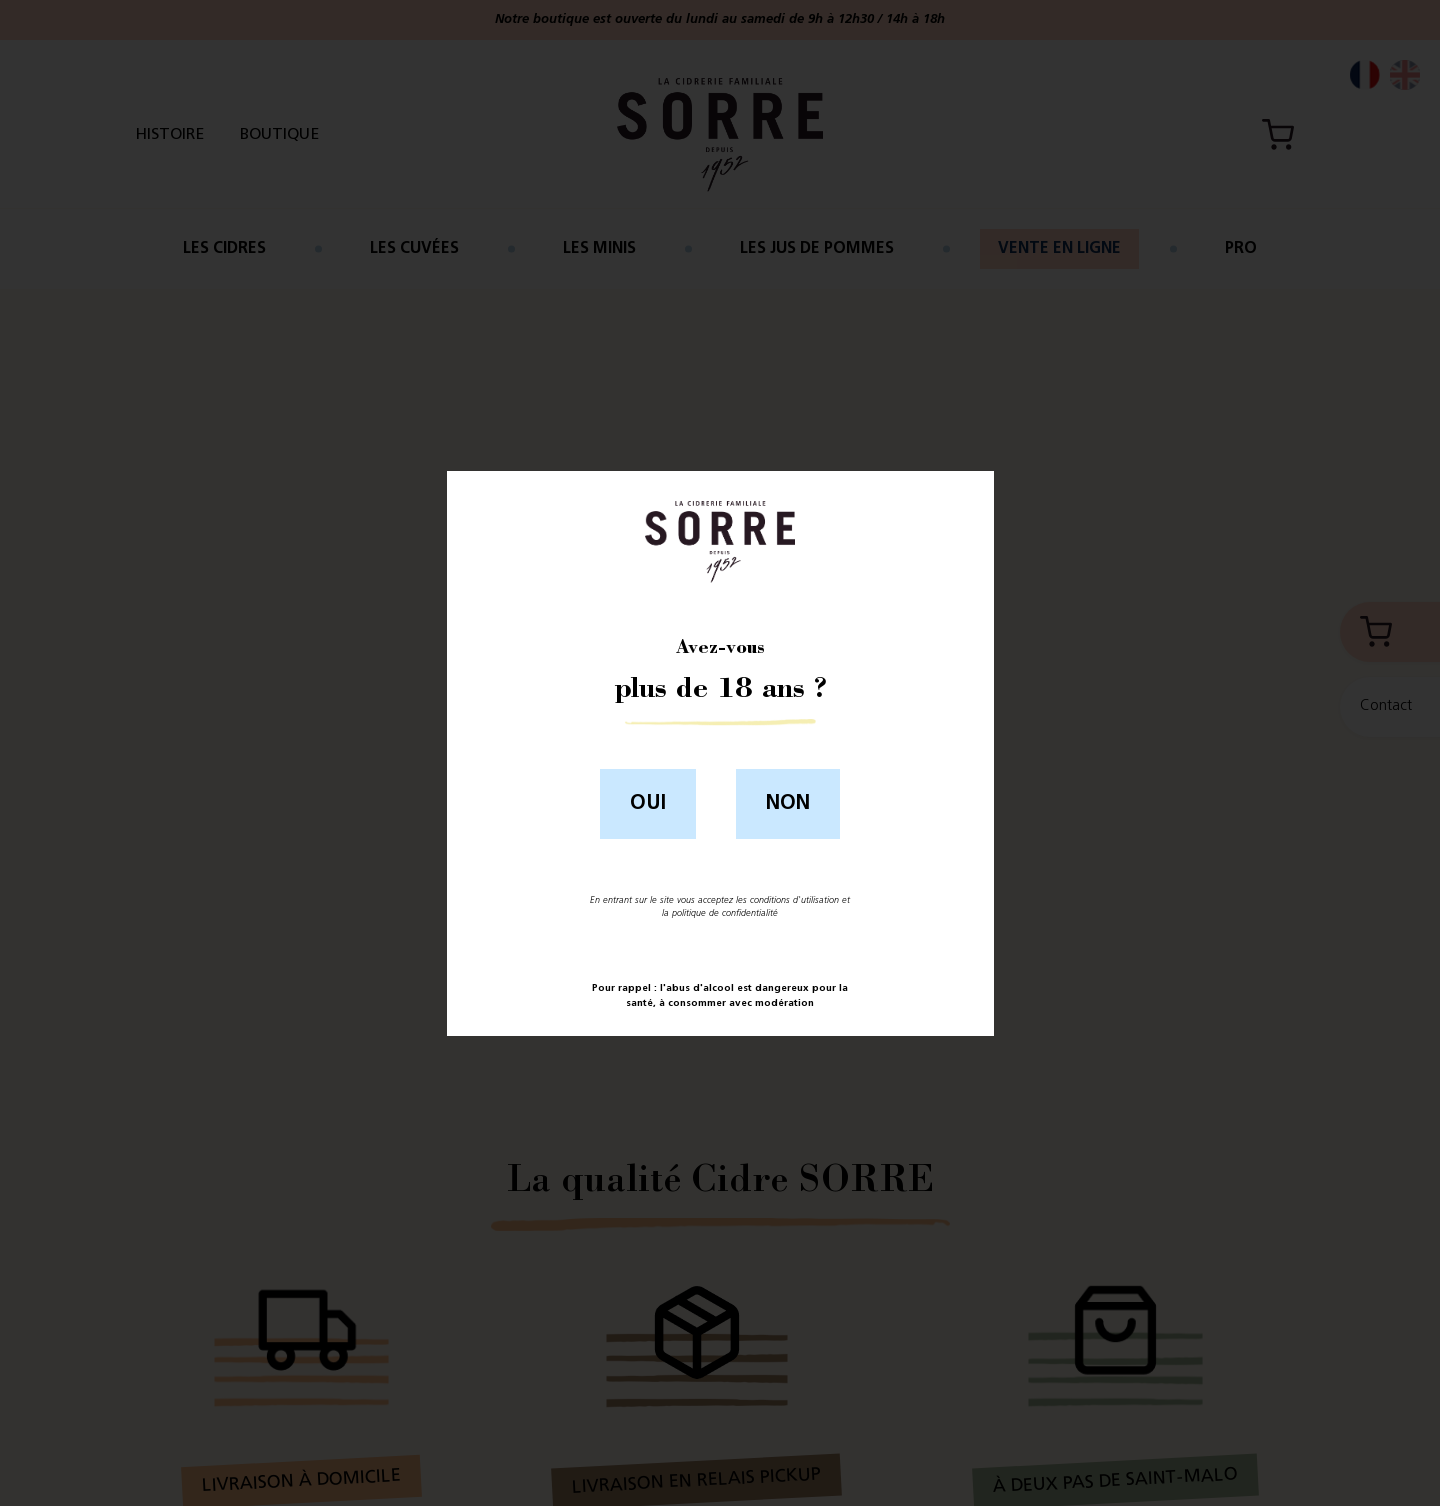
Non (788, 804)
